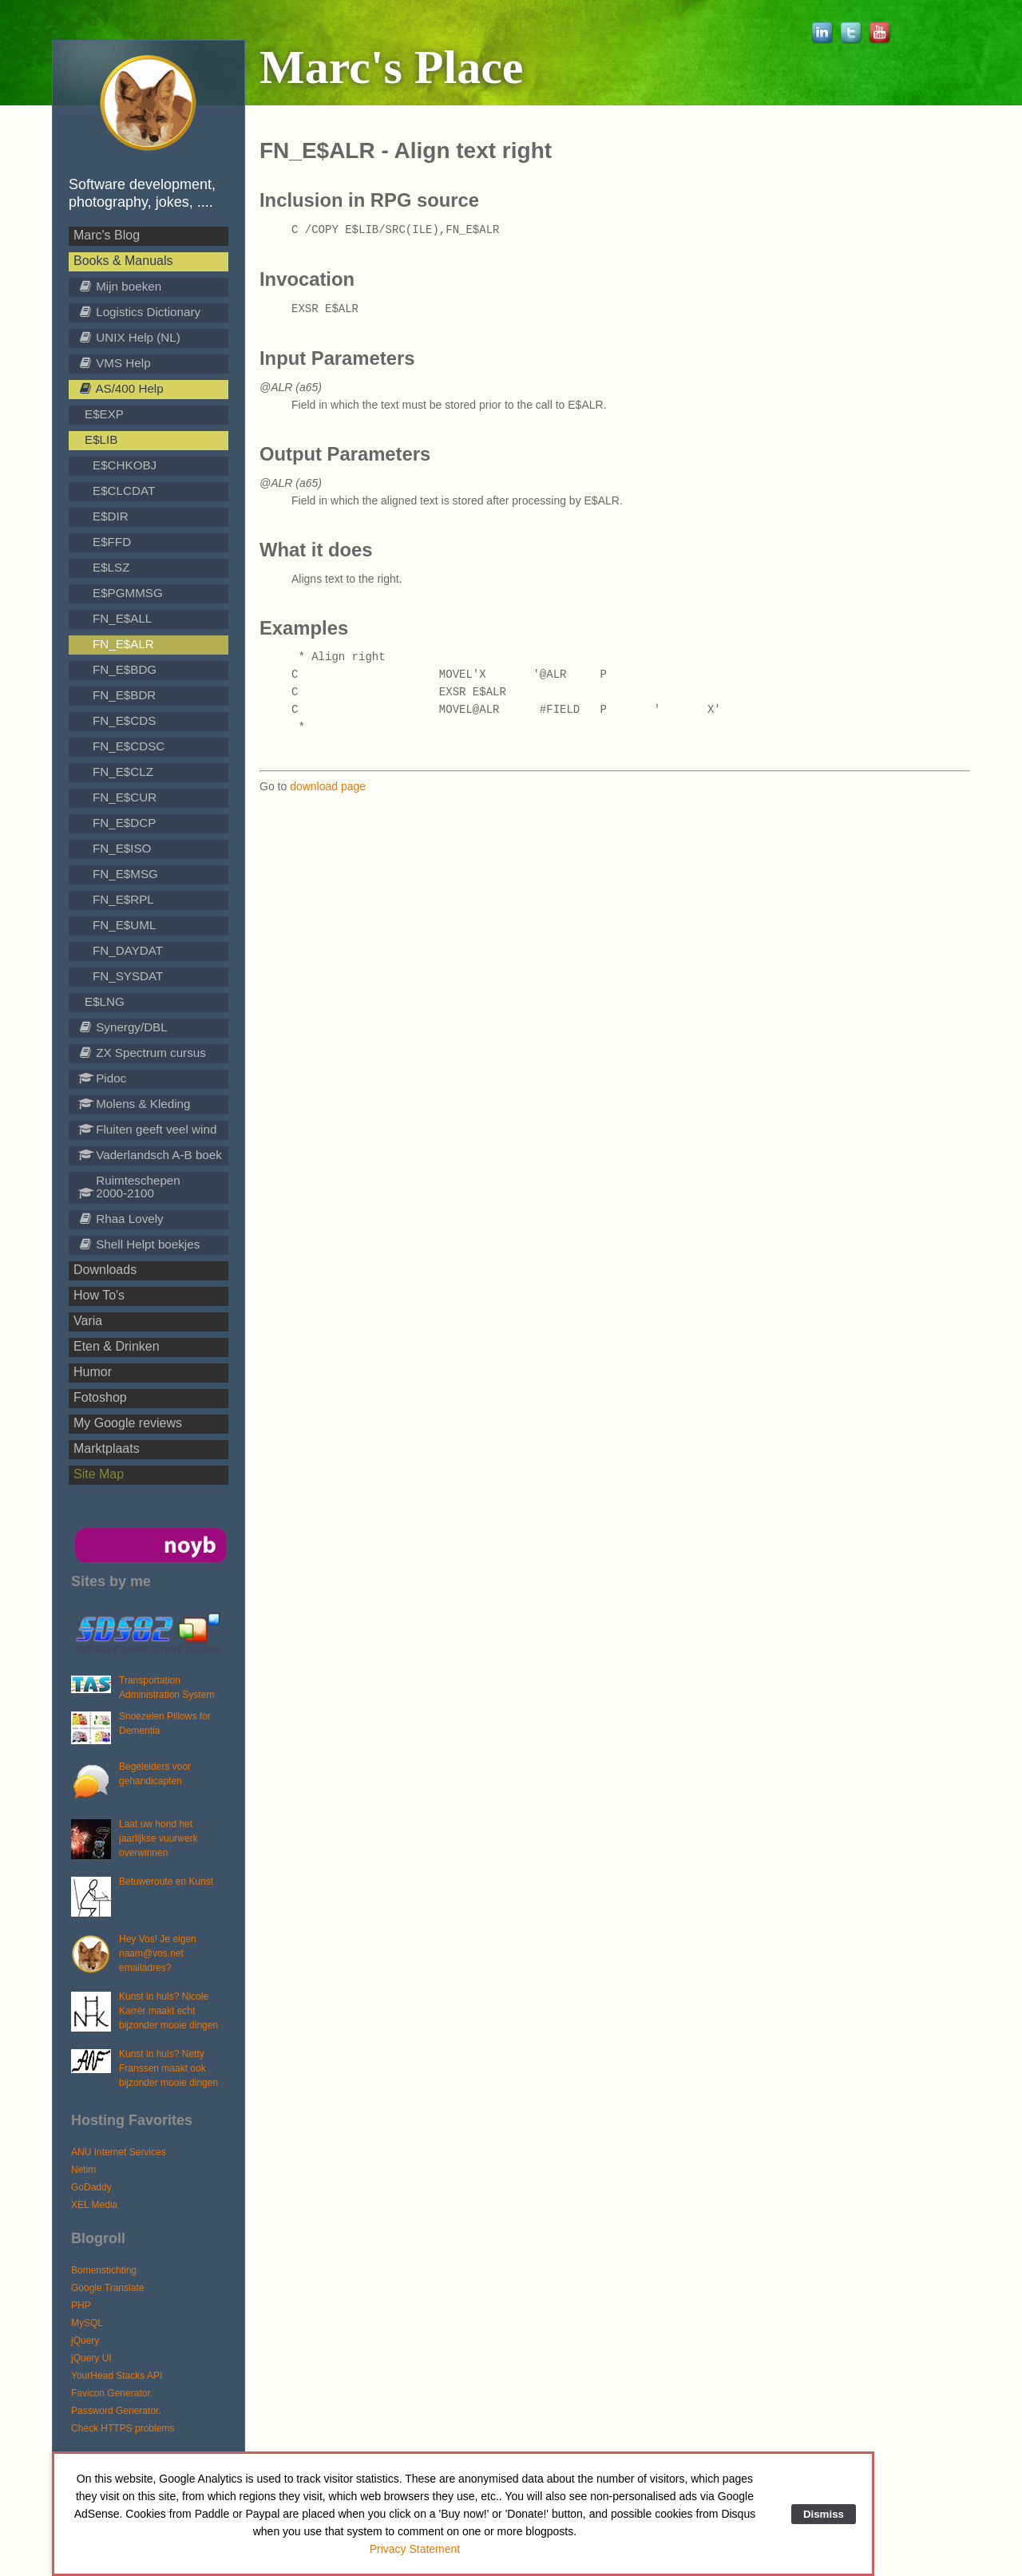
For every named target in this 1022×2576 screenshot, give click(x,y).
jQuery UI (91, 2358)
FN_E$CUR (124, 797)
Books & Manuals (123, 260)
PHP (81, 2305)
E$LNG (105, 1001)
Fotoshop (100, 1397)
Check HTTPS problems (122, 2428)
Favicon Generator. (112, 2393)
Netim (83, 2169)
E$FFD (112, 541)
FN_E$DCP (124, 822)
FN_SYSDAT (128, 976)
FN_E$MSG (125, 873)
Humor (92, 1372)
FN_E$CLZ (123, 771)
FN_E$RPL (123, 899)
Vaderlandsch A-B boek (150, 1154)
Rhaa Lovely (121, 1218)
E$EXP (104, 414)
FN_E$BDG (124, 669)
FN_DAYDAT (128, 950)
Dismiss (823, 2514)
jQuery (85, 2340)
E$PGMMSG (128, 592)
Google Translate (107, 2287)
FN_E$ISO (122, 848)
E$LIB (101, 439)
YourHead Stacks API (116, 2375)
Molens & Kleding (134, 1103)
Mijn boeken (119, 286)
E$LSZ (111, 567)
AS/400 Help (121, 388)
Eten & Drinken (116, 1346)
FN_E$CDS (124, 720)
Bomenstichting (104, 2270)
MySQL (87, 2323)
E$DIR (111, 516)
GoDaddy (91, 2187)
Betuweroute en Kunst (166, 1881)
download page (328, 786)
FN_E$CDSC (128, 746)
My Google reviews (127, 1423)
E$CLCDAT (124, 490)
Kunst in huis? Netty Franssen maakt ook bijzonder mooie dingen (168, 2068)
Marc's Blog (106, 235)
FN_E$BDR (124, 695)
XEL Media (94, 2204)
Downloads (105, 1269)
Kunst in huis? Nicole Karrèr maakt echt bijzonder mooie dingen (168, 2011)
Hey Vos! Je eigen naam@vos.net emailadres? (157, 1953)
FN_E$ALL (122, 618)
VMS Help (114, 363)
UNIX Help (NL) (129, 337)
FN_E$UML (124, 925)
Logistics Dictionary (139, 312)
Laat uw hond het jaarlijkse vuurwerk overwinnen (158, 1838)
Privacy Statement (415, 2548)
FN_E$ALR (123, 644)
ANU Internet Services (118, 2152)
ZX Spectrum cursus (142, 1052)
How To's (99, 1295)
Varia (87, 1321)
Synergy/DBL (123, 1027)
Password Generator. (116, 2410)
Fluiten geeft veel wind (147, 1129)
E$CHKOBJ (124, 465)
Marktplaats (106, 1448)
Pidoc (102, 1078)
